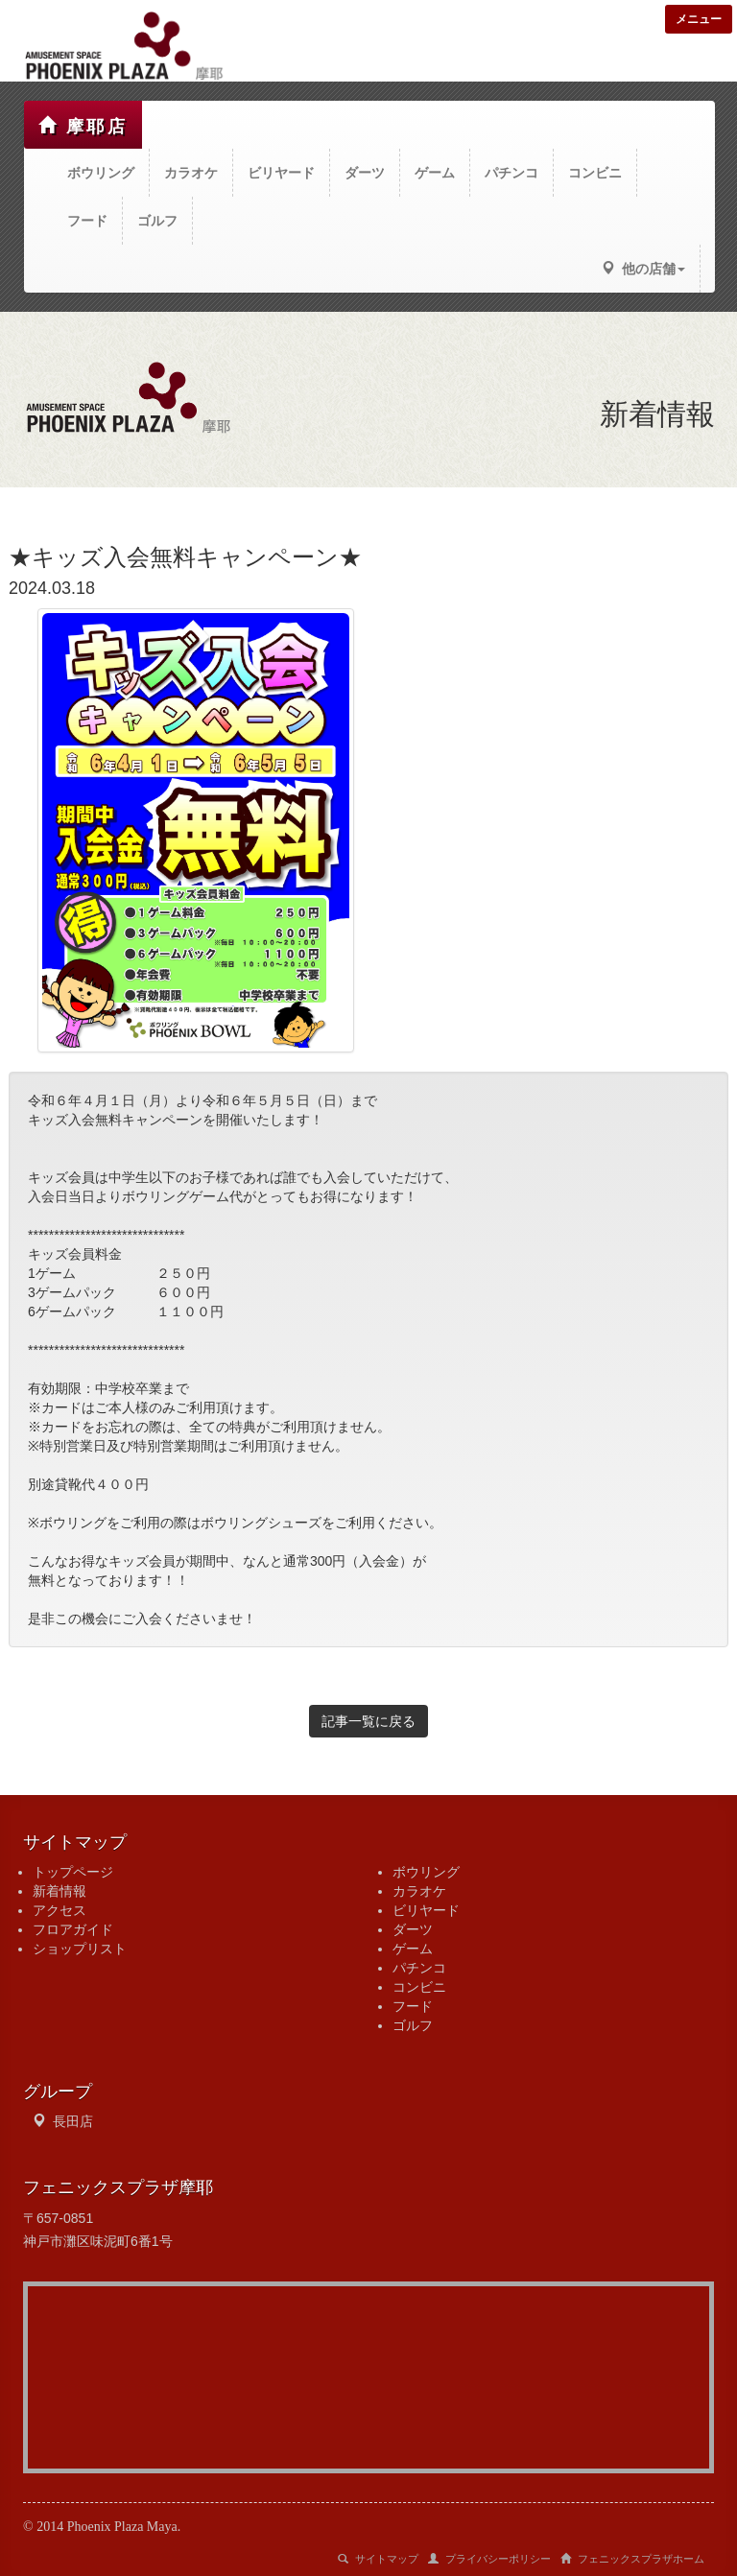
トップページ (73, 1871)
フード (412, 2006)
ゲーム (412, 1948)
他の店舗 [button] (643, 268)
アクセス (59, 1910)
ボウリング (426, 1871)
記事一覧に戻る (368, 1721)
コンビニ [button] (595, 172)
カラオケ (419, 1891)
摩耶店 (83, 126)
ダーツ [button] (365, 172)
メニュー (699, 19)
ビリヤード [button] (281, 172)
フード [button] (87, 220)
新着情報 (59, 1891)
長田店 (73, 2121)
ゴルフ (412, 2025)
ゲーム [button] (435, 172)
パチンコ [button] (511, 172)
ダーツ (412, 1929)
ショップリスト (80, 1948)
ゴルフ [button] (157, 220)
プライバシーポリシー (489, 2558)
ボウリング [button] (100, 172)
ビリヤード (426, 1910)
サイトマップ (378, 2558)
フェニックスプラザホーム (632, 2558)
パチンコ (419, 1967)
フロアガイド (73, 1929)
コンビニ (419, 1987)
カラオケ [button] (191, 172)
